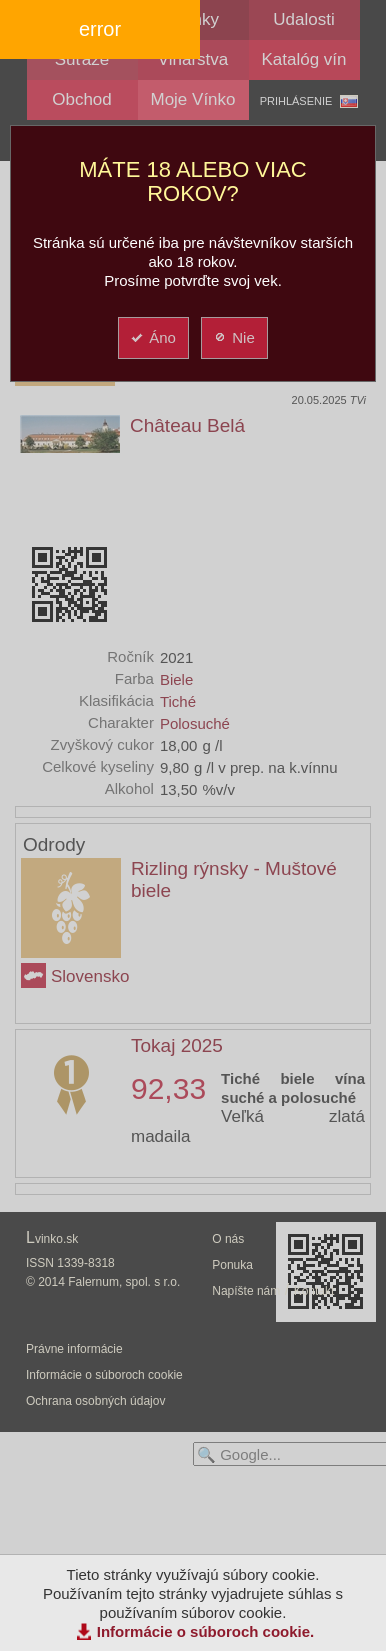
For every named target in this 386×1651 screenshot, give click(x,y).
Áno (152, 337)
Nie (233, 337)
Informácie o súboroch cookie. (206, 1631)
